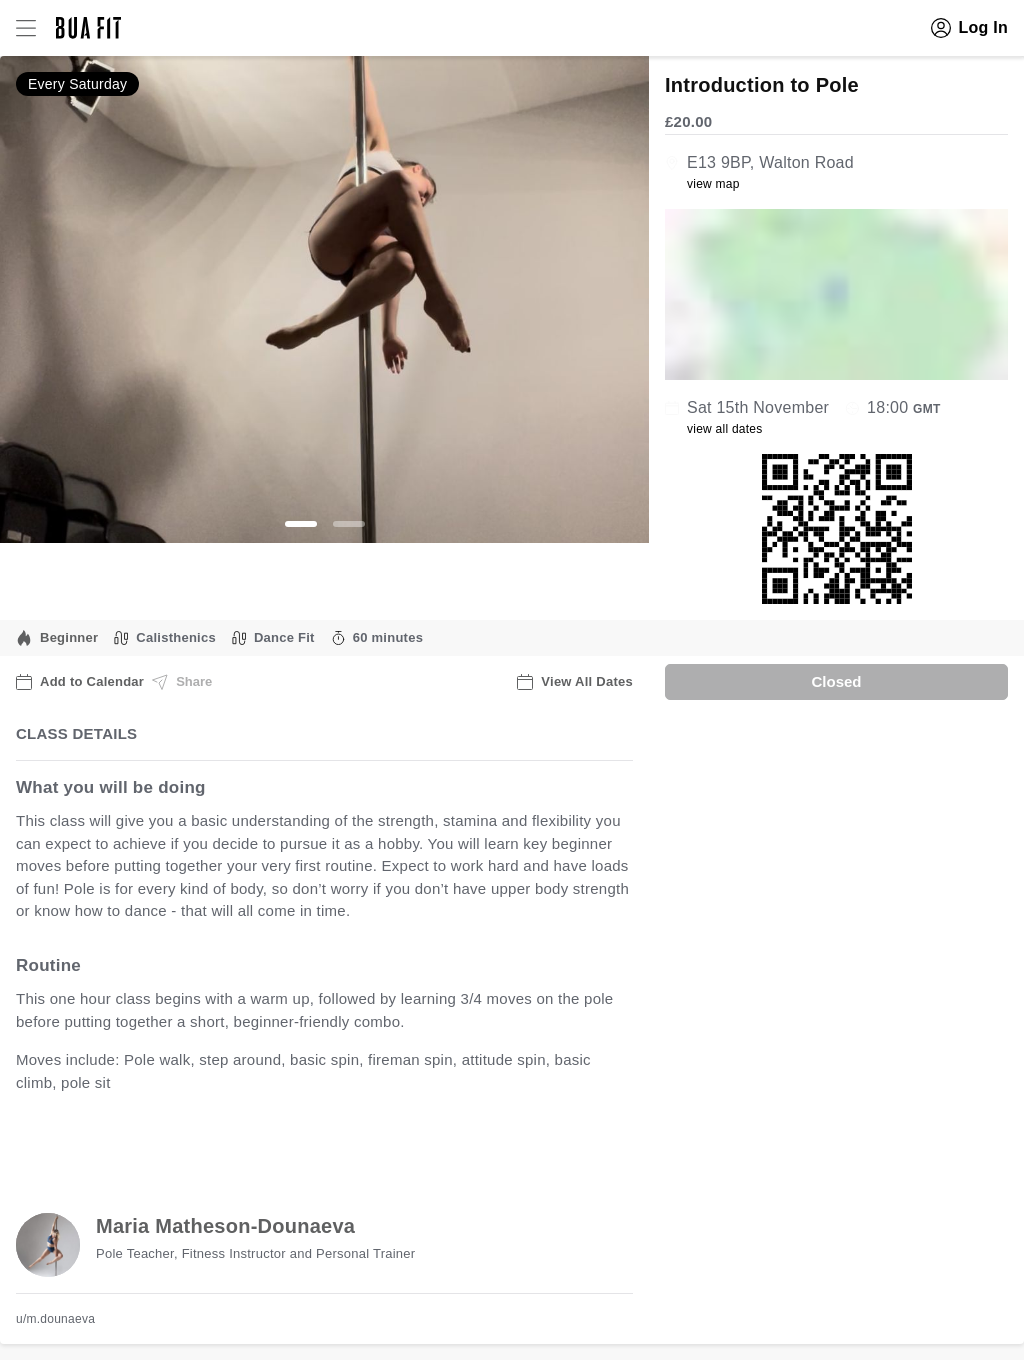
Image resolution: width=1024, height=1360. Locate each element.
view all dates (725, 429)
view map (713, 184)
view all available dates (421, 1144)
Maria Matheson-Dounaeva (225, 1226)
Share (182, 682)
